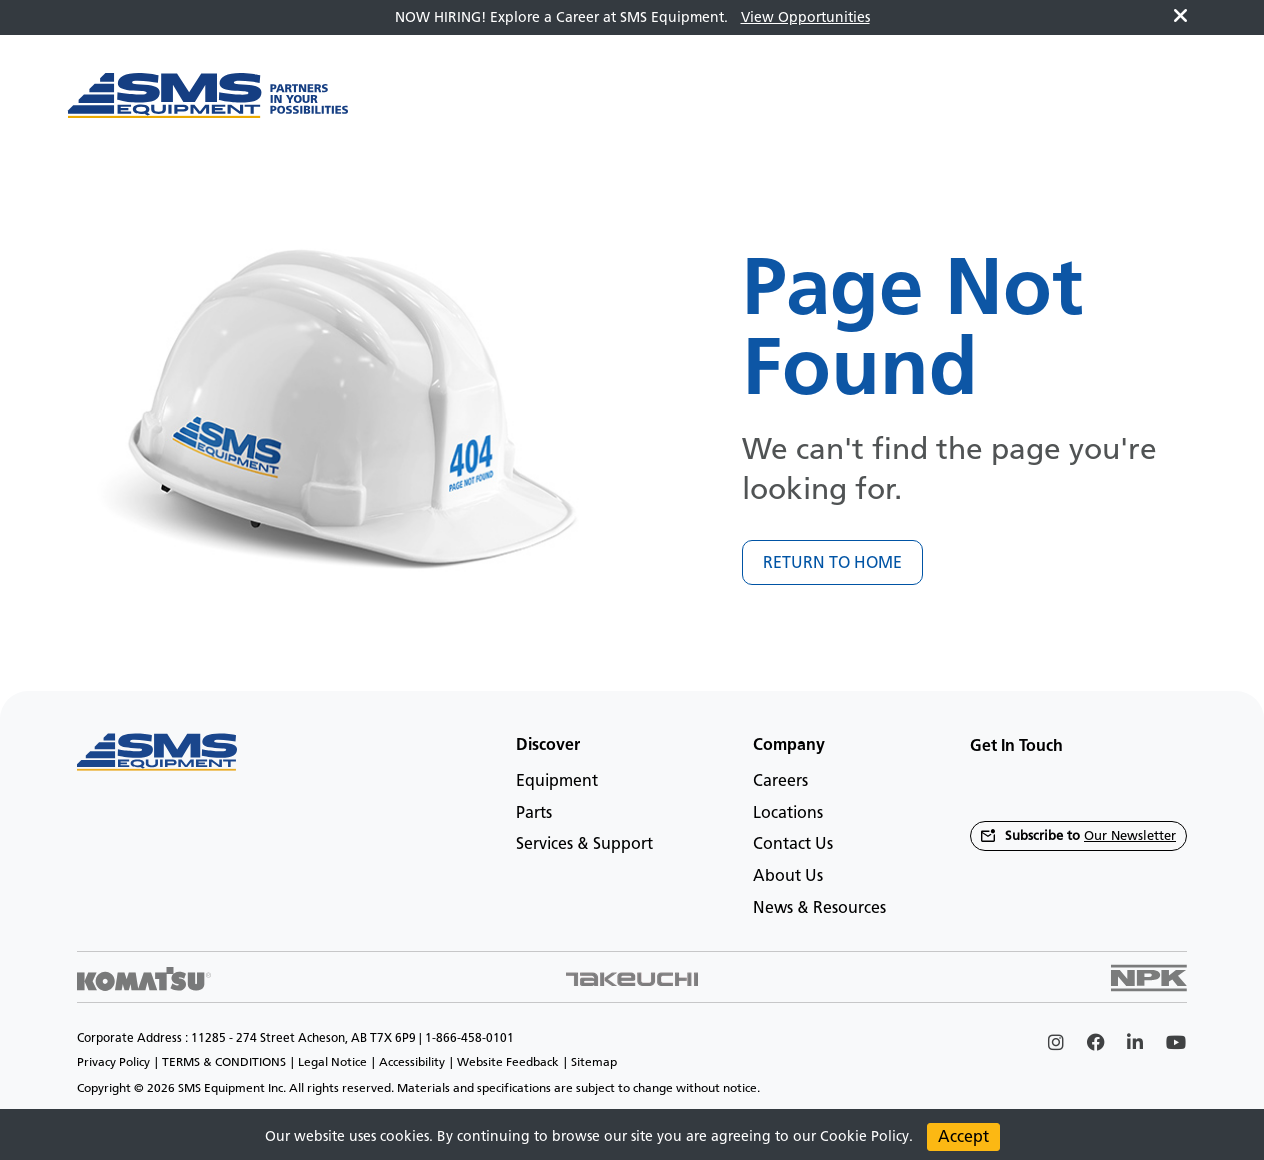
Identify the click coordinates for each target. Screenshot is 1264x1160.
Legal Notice (332, 1062)
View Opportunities (805, 17)
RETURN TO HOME (832, 562)
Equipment (557, 780)
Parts (534, 812)
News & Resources (819, 907)
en (1161, 105)
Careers (780, 780)
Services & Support (584, 843)
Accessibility (412, 1062)
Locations (788, 812)
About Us (788, 875)
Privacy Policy (113, 1062)
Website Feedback (508, 1062)
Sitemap (594, 1062)
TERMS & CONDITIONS (224, 1062)
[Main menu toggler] (408, 106)
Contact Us (793, 843)
